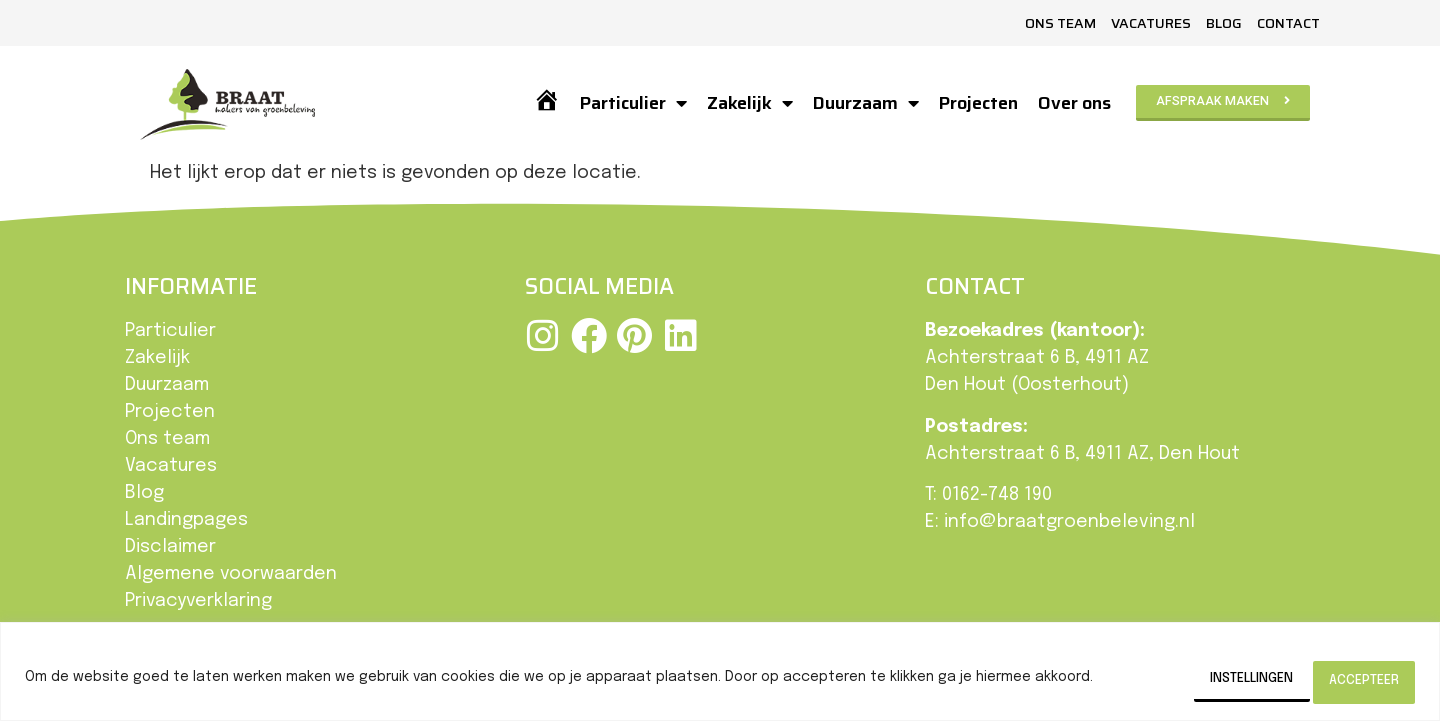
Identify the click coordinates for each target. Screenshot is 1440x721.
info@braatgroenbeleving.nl (1069, 522)
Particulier (631, 103)
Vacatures (1151, 23)
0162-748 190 (997, 495)
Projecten (976, 103)
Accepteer (1349, 681)
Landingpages (186, 520)
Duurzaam (864, 103)
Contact (1288, 23)
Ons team (1060, 23)
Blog (1224, 23)
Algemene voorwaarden (231, 574)
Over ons (1072, 103)
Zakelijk (748, 103)
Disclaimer (170, 547)
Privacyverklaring (198, 601)
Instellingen (1201, 681)
